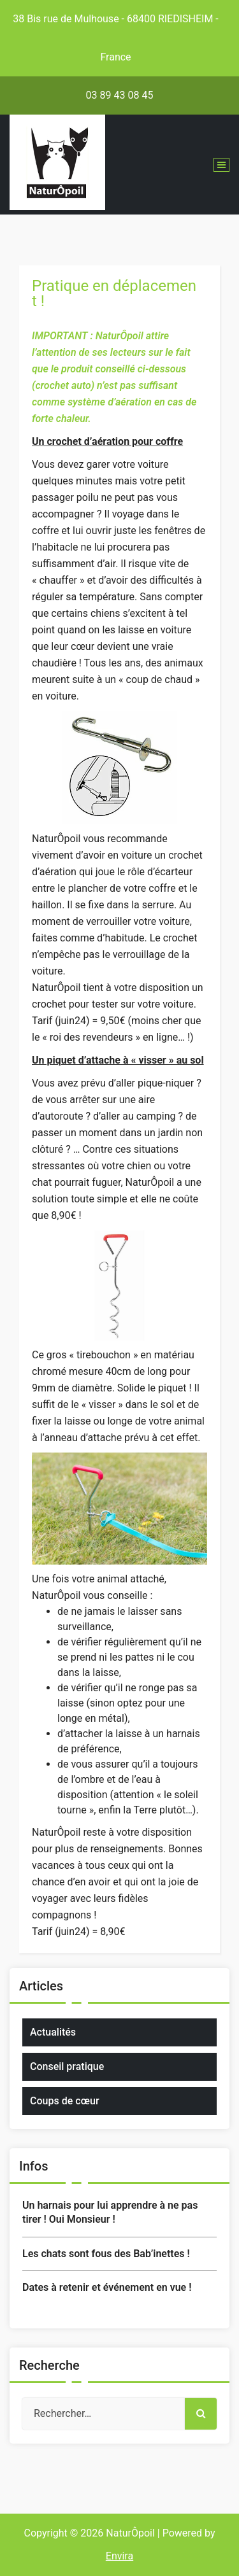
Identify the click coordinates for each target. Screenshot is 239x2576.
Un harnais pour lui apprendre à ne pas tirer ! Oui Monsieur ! (110, 2212)
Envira (119, 2556)
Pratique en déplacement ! (114, 293)
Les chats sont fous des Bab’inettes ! (106, 2254)
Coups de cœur (64, 2101)
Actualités (53, 2032)
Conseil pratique (67, 2066)
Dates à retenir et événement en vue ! (106, 2287)
